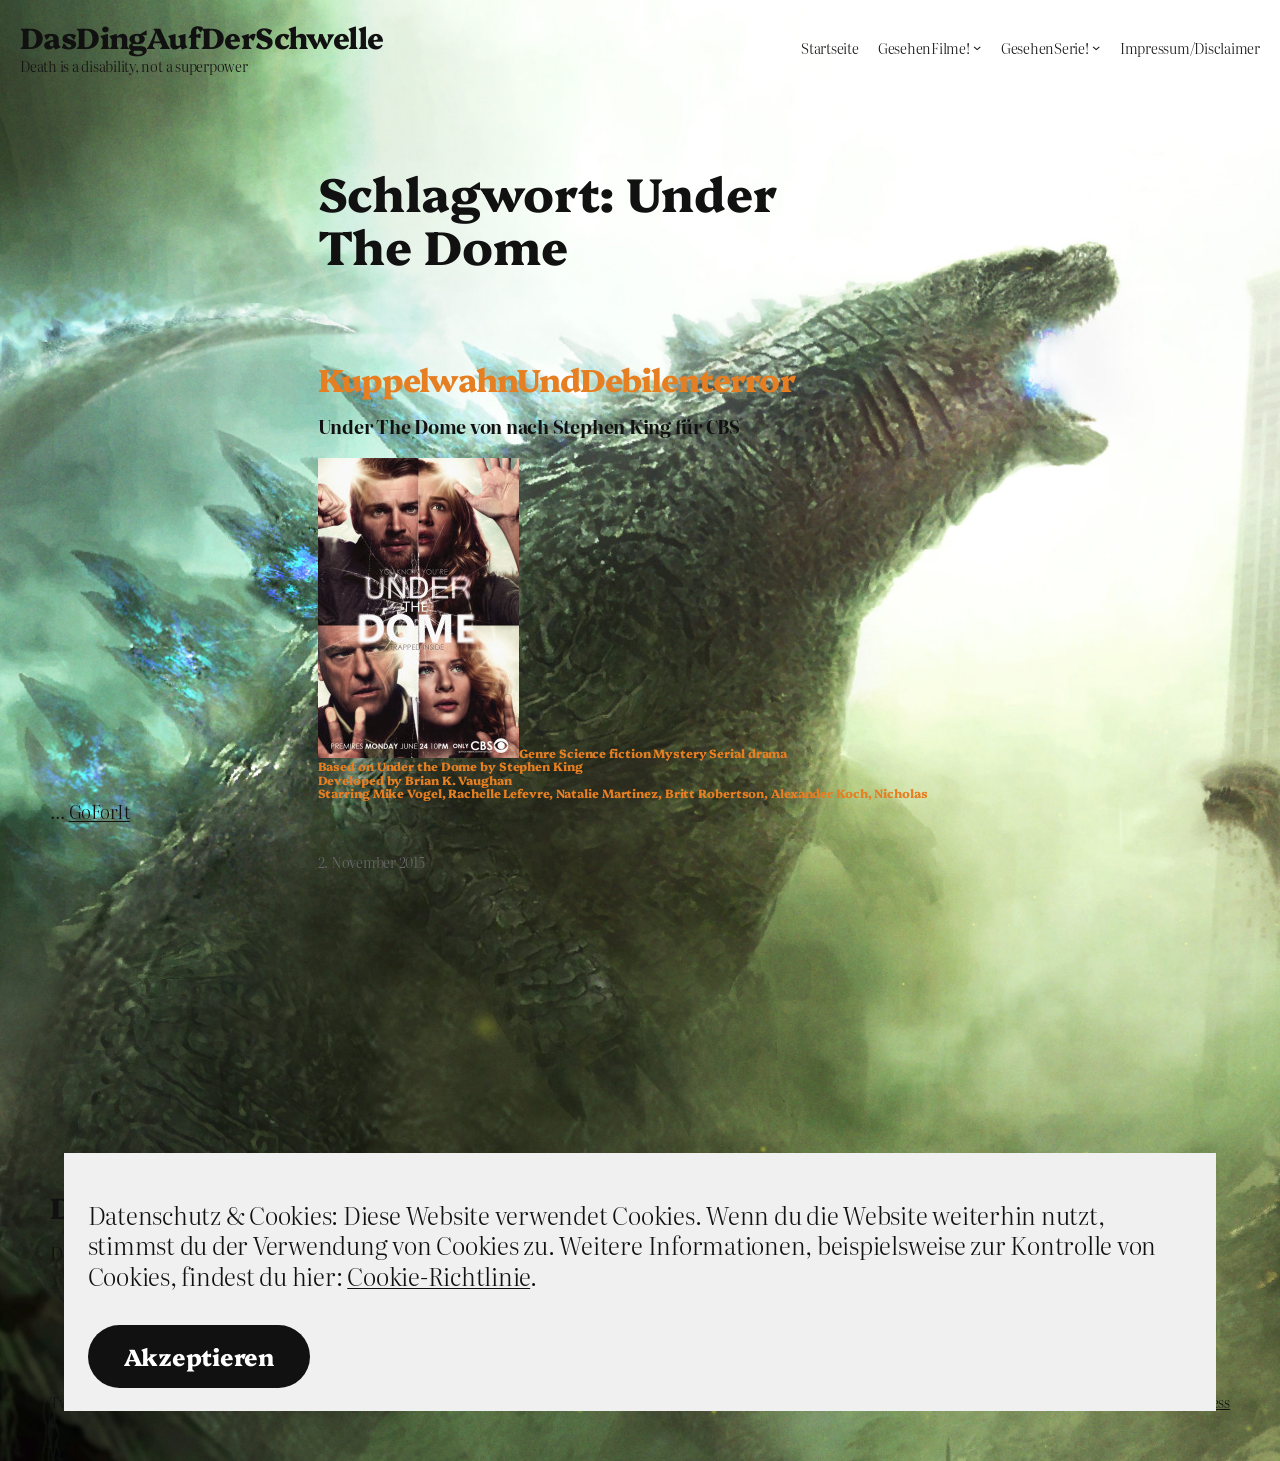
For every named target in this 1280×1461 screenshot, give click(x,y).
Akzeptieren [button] (199, 1356)
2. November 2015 (371, 862)
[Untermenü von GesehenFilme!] (977, 47)
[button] (418, 608)
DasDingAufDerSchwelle (201, 36)
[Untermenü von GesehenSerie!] (1096, 47)
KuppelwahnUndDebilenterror (556, 379)
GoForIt (99, 811)
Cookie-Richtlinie (438, 1275)
